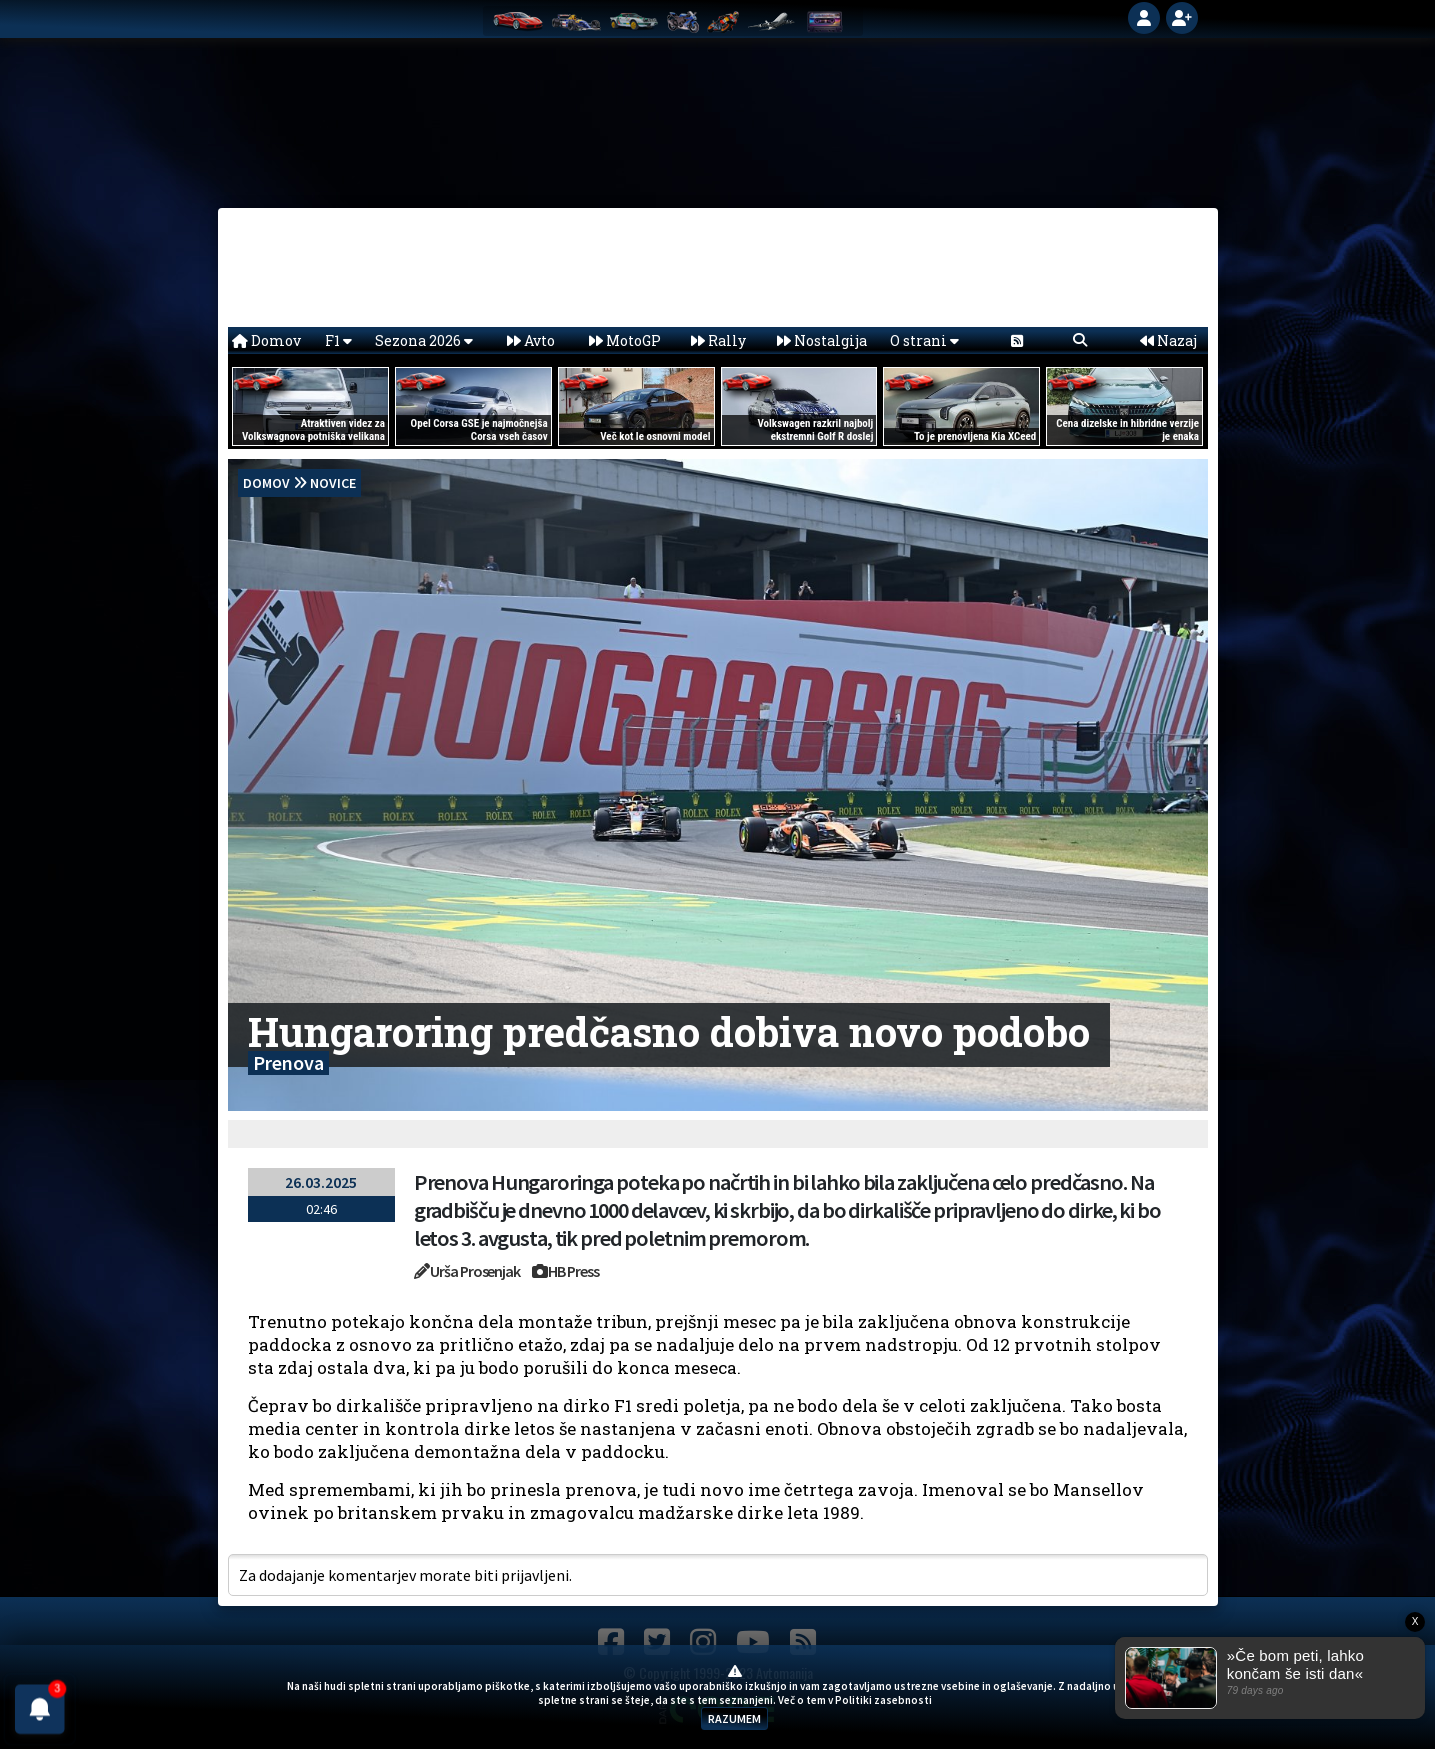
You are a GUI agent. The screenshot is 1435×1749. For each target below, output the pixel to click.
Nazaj (1168, 340)
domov (266, 483)
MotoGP (625, 340)
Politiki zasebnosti (883, 1700)
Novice (333, 483)
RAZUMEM (734, 1718)
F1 (338, 340)
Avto (531, 340)
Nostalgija (822, 340)
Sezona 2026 (424, 340)
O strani (924, 340)
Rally (718, 340)
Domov (266, 340)
